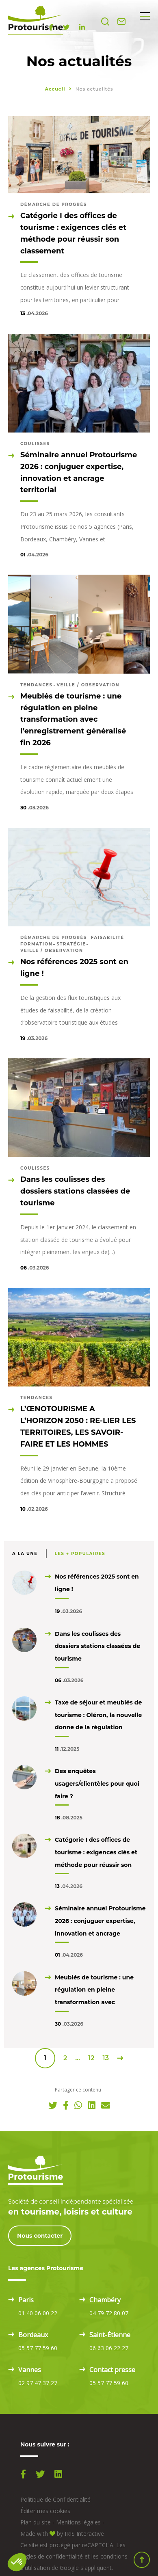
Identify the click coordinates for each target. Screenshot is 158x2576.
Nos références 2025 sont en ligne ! (74, 967)
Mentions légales (78, 2522)
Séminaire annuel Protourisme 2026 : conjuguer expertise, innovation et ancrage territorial (78, 472)
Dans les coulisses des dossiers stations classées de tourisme (97, 1646)
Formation (36, 944)
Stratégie (71, 944)
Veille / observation (88, 685)
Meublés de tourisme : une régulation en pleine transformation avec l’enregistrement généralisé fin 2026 (73, 719)
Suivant (120, 2058)
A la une (25, 1553)
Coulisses (35, 443)
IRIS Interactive (84, 2533)
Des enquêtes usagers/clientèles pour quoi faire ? (97, 1783)
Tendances (36, 685)
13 (106, 2058)
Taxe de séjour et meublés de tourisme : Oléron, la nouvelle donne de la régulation (98, 1715)
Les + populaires (80, 1553)
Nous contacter (40, 2235)
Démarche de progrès (53, 204)
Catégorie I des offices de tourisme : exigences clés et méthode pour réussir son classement (73, 233)
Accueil (55, 89)
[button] (17, 2562)
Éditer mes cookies (45, 2511)
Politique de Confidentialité (55, 2499)
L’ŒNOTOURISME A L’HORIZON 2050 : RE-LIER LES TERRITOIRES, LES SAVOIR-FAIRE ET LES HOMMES (78, 1426)
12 (91, 2058)
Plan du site (35, 2522)
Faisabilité (107, 937)
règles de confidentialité (51, 2556)
